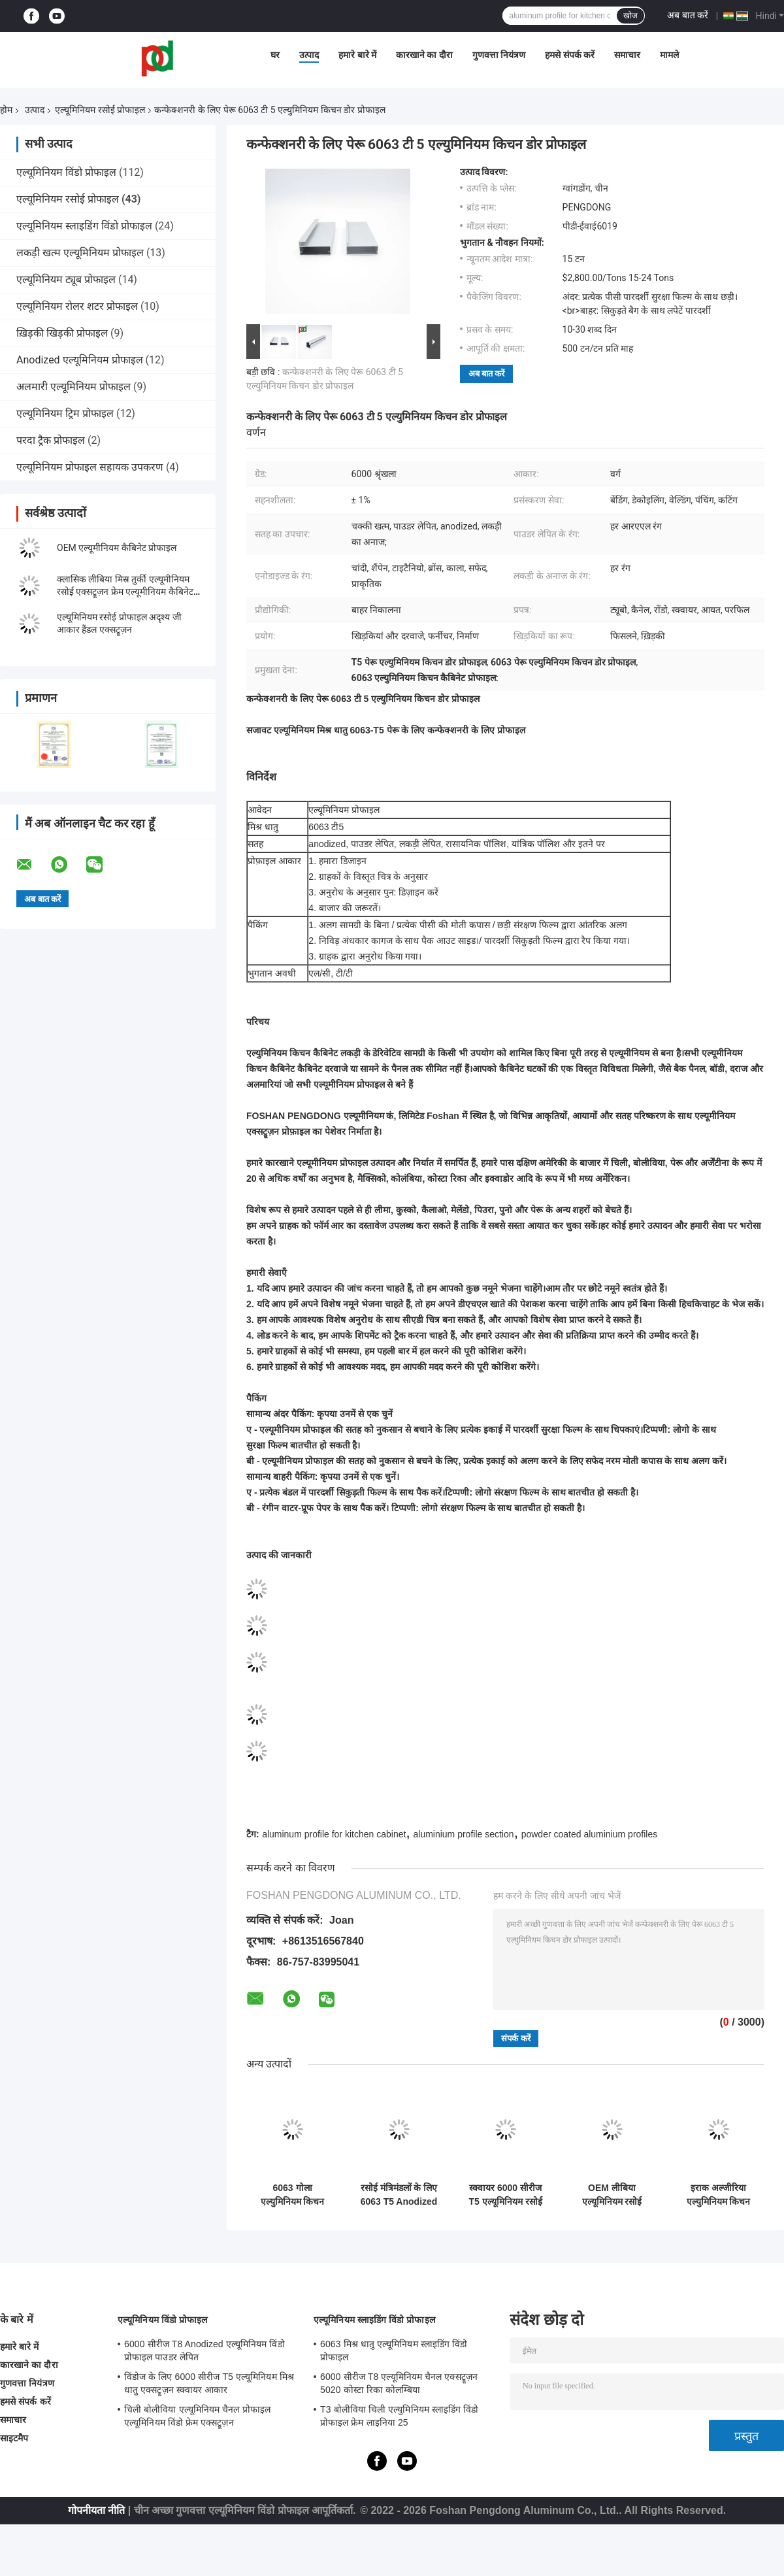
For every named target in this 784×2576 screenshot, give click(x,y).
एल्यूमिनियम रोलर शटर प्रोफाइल (77, 306)
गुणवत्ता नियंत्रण (498, 55)
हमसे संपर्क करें (570, 55)
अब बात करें (687, 15)
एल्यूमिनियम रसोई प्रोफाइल (100, 110)
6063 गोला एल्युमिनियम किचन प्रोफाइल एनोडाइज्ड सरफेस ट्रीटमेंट (292, 2195)
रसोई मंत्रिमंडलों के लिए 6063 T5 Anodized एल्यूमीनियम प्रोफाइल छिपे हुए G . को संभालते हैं (399, 2195)
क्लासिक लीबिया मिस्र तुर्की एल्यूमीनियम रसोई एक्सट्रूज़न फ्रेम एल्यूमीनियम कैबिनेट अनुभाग (125, 591)
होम (6, 110)
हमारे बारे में (357, 55)
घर (275, 55)
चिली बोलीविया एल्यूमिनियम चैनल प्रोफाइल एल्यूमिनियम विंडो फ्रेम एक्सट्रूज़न (197, 2416)
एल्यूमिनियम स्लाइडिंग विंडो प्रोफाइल (84, 226)
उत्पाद (309, 55)
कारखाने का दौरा (424, 55)
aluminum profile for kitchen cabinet (334, 1834)
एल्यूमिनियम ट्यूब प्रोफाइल (66, 279)
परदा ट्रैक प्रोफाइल (50, 440)
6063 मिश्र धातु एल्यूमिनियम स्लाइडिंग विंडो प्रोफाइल (393, 2350)
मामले (669, 55)
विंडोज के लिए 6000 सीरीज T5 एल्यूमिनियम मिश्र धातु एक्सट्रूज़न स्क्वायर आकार (209, 2383)
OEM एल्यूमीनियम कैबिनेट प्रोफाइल (116, 548)
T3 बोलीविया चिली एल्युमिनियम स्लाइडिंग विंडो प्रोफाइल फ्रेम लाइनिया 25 (399, 2416)
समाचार (627, 55)
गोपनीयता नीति (96, 2510)
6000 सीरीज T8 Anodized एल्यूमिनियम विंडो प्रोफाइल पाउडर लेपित (204, 2350)
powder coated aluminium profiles (589, 1834)
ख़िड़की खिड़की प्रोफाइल (62, 333)
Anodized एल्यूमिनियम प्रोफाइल (79, 360)
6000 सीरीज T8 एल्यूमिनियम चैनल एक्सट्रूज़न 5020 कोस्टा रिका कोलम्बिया (399, 2383)
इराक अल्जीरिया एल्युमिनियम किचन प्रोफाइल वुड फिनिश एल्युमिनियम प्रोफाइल (718, 2195)
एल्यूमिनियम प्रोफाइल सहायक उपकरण (89, 467)
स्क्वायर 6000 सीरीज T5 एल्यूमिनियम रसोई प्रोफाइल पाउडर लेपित (505, 2195)
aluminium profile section (463, 1834)
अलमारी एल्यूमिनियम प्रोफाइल (73, 386)
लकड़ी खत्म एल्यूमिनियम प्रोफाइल (80, 252)
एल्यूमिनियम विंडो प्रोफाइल (66, 172)
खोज (630, 15)
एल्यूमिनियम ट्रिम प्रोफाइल (65, 413)
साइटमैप (14, 2438)
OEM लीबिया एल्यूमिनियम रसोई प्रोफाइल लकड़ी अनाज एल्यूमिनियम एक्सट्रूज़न (612, 2195)
